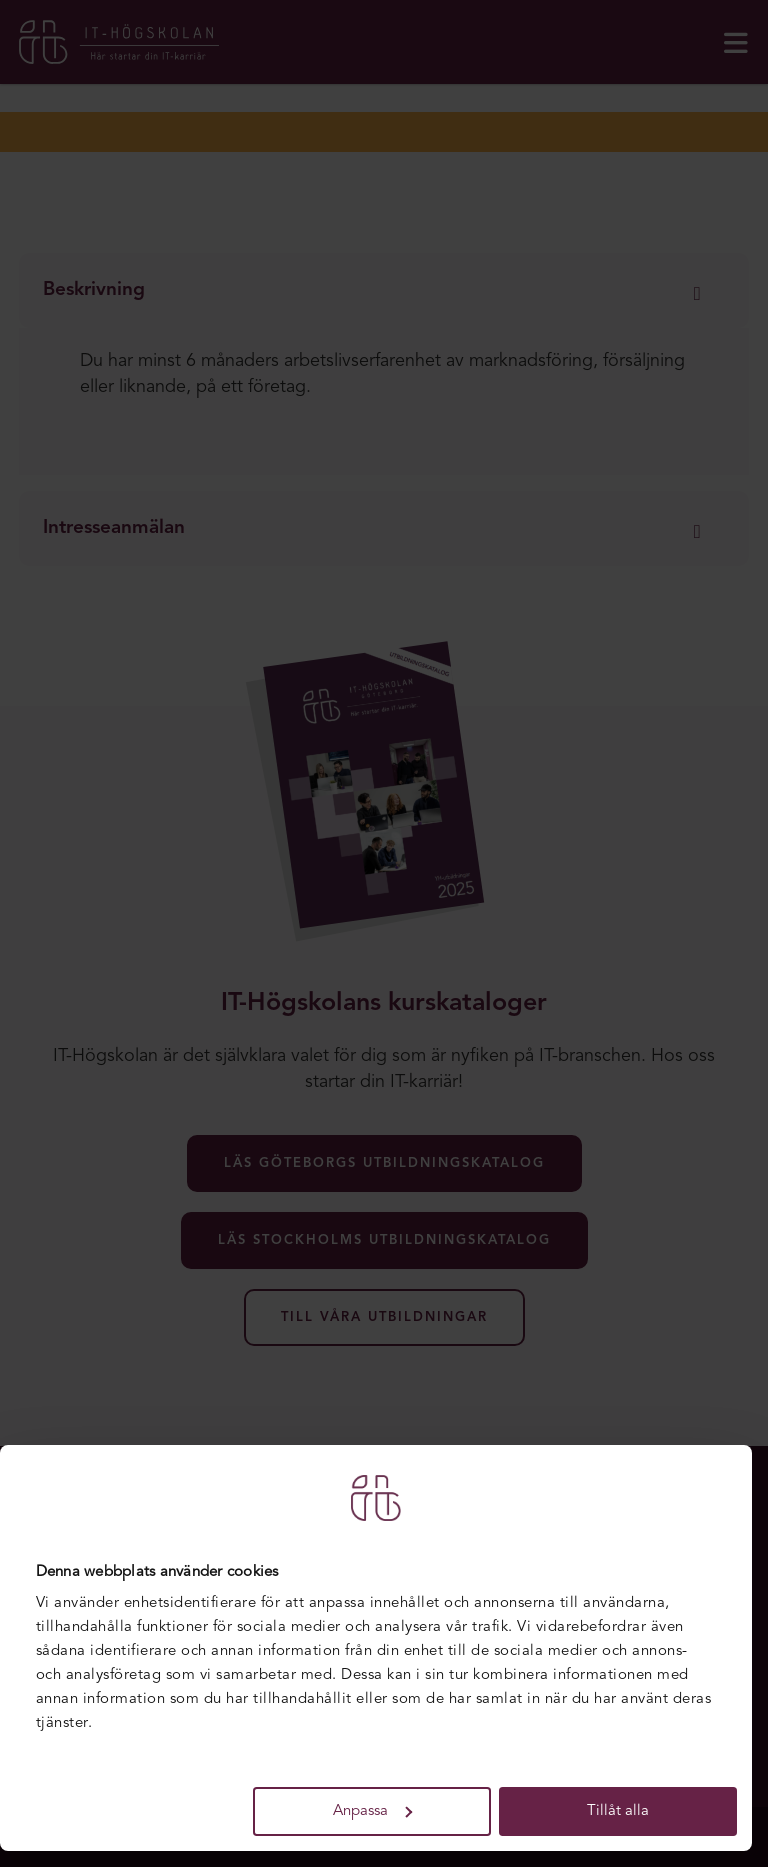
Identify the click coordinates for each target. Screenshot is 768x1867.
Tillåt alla (618, 1811)
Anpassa (372, 1811)
